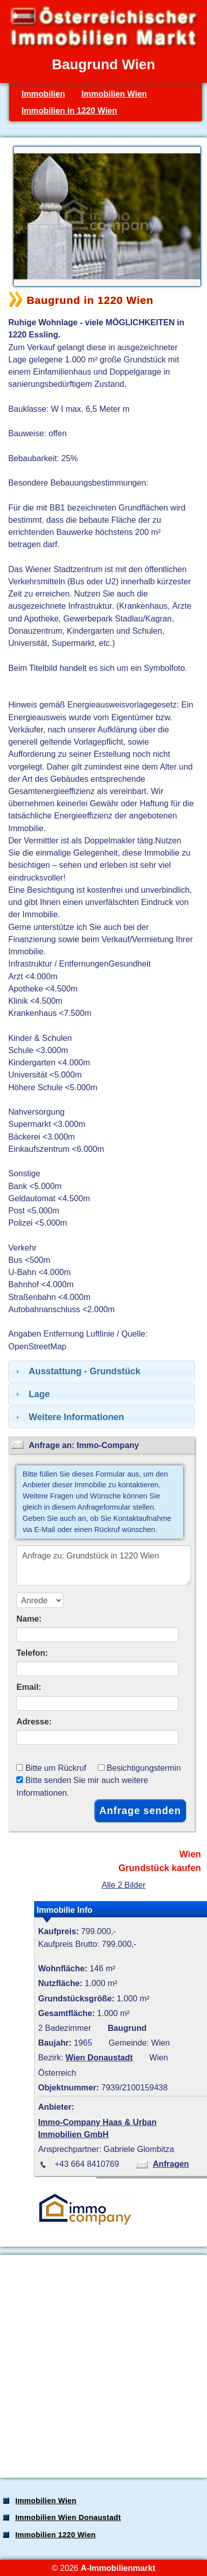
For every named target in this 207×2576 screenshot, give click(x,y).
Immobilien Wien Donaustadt (68, 2517)
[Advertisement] (103, 2366)
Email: (28, 1686)
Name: (28, 1618)
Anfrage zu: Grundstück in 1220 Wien (103, 1565)
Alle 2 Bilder (123, 1884)
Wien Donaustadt (99, 2057)
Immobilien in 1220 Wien (69, 110)
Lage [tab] (31, 1394)
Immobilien (43, 93)
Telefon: (32, 1652)
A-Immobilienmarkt (118, 2567)
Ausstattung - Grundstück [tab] (76, 1371)
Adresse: (33, 1721)
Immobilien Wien (114, 93)
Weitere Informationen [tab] (68, 1417)
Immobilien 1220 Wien (55, 2535)
